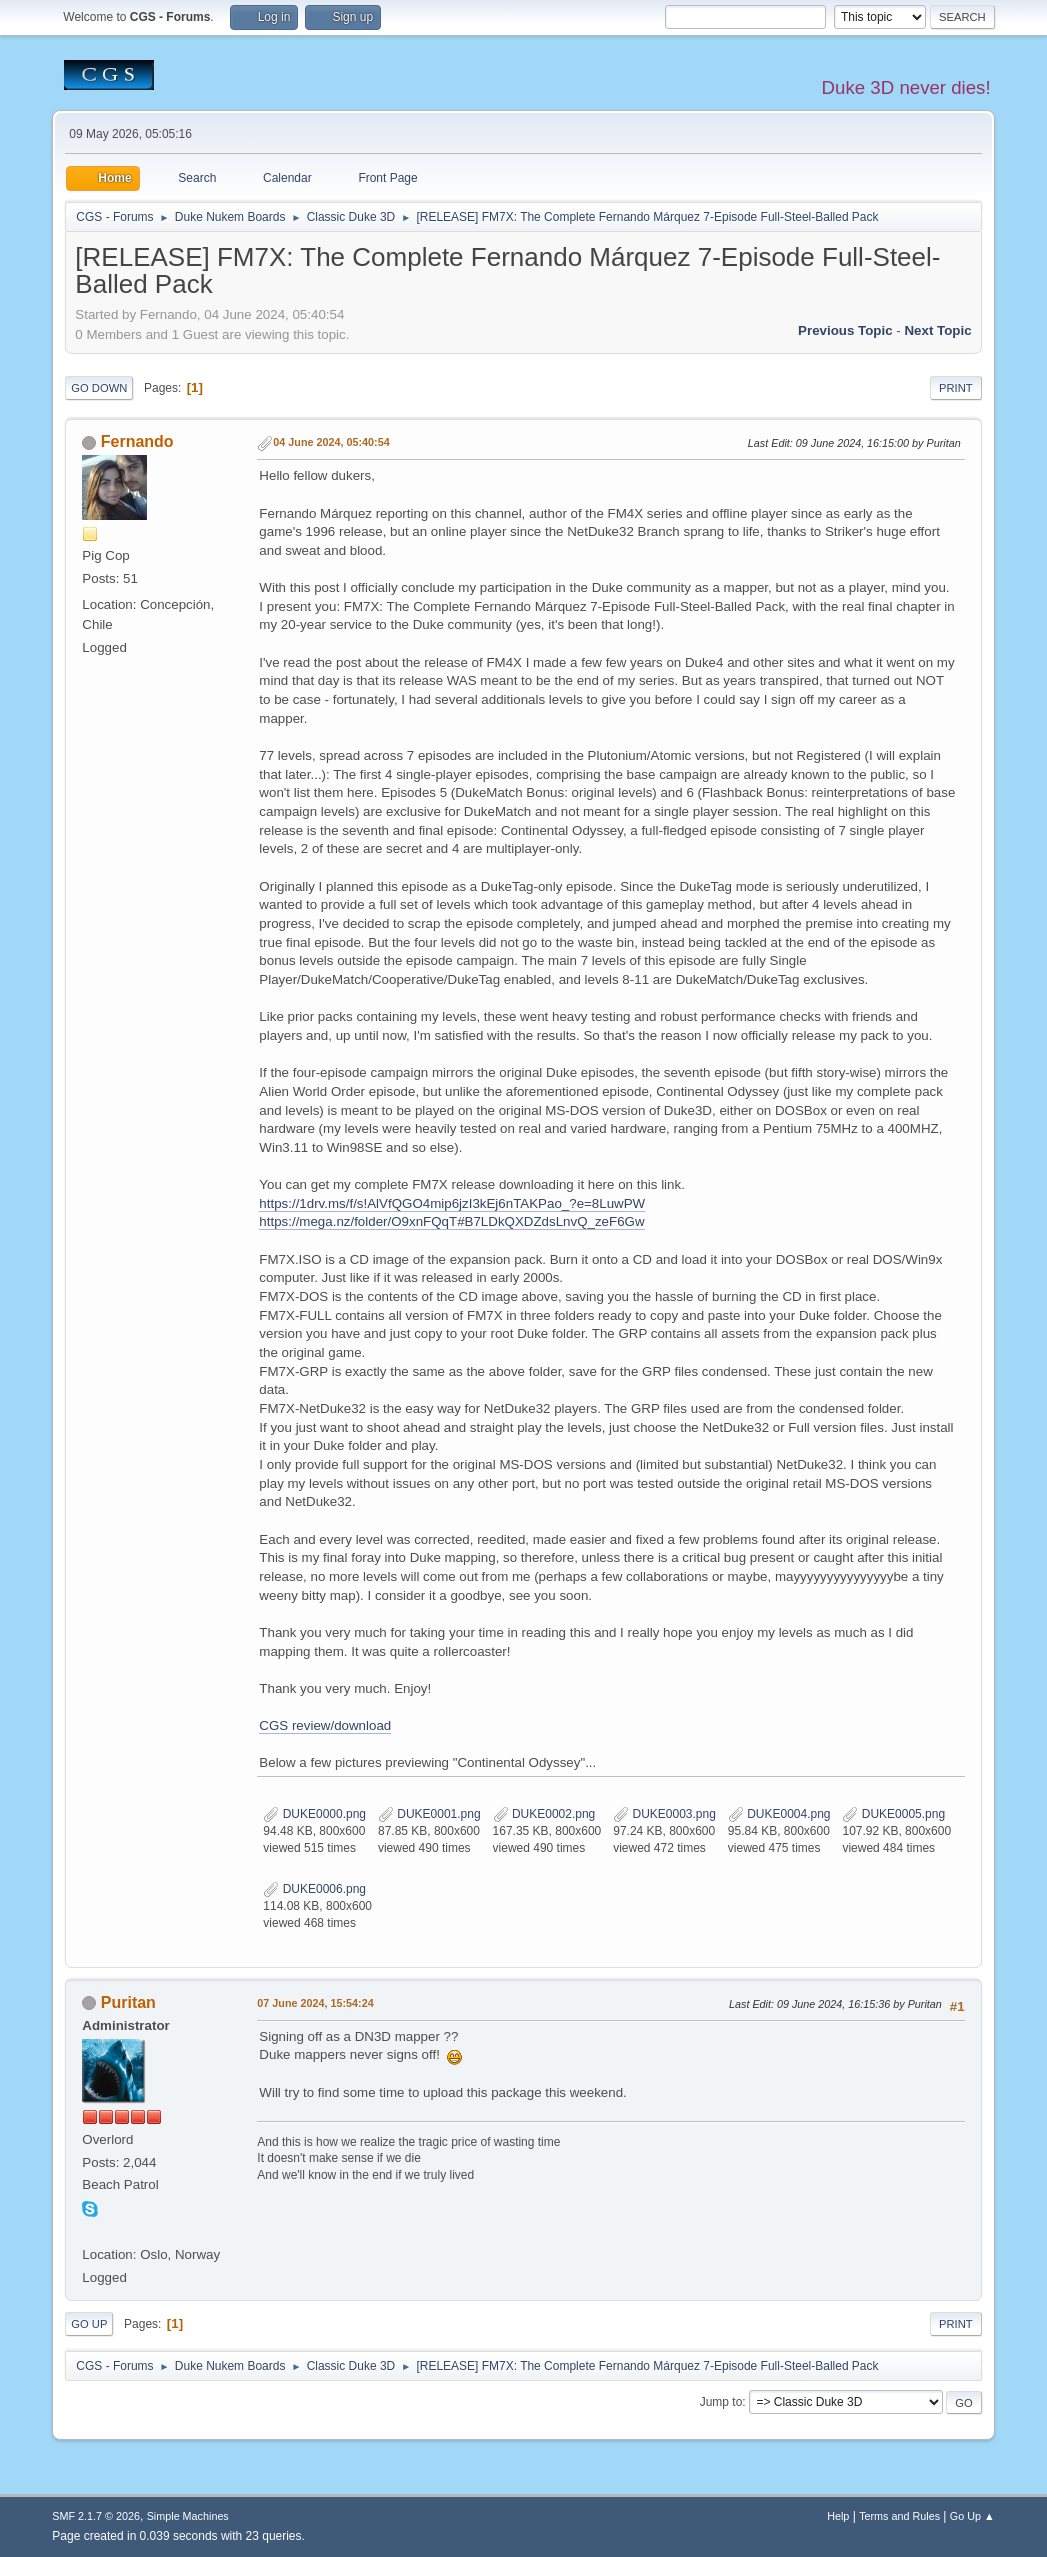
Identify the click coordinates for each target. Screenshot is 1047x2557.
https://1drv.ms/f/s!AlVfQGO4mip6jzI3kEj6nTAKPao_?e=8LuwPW (452, 1203)
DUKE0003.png (664, 1814)
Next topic (937, 330)
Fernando (137, 441)
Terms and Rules (899, 2516)
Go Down (99, 388)
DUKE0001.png (429, 1814)
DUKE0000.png (314, 1814)
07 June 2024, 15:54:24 (315, 2003)
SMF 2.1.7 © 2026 (96, 2516)
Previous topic (845, 330)
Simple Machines (188, 2516)
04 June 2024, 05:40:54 (331, 442)
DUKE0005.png (893, 1814)
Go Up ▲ (972, 2516)
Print (956, 388)
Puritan (128, 2002)
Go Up (89, 2324)
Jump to (721, 2402)
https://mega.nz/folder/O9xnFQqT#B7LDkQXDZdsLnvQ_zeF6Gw (451, 1221)
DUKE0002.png (544, 1814)
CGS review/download (325, 1725)
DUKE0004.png (779, 1814)
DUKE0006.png (314, 1889)
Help (838, 2516)
